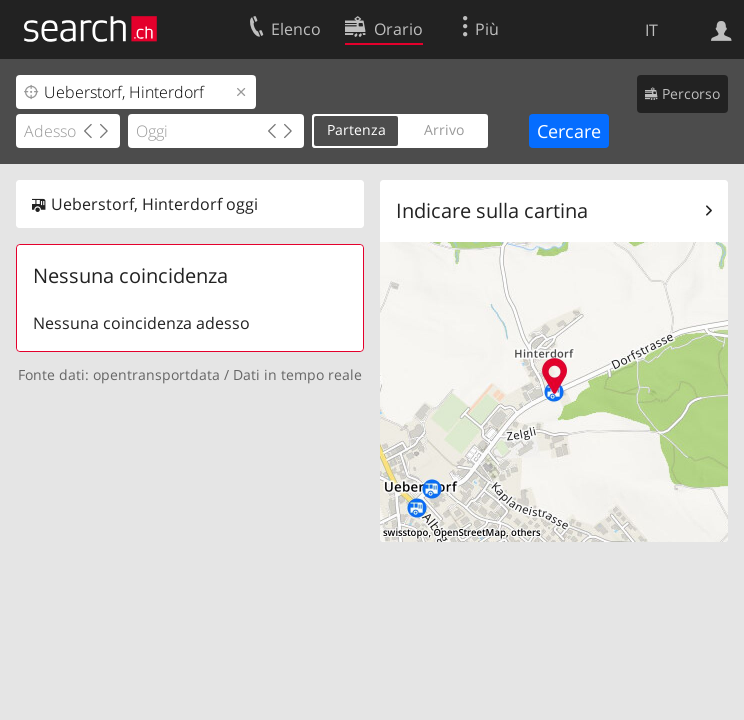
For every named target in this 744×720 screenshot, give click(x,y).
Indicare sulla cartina (492, 210)
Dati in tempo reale (297, 374)
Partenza (356, 129)
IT (651, 30)
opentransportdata (156, 374)
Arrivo (444, 129)
